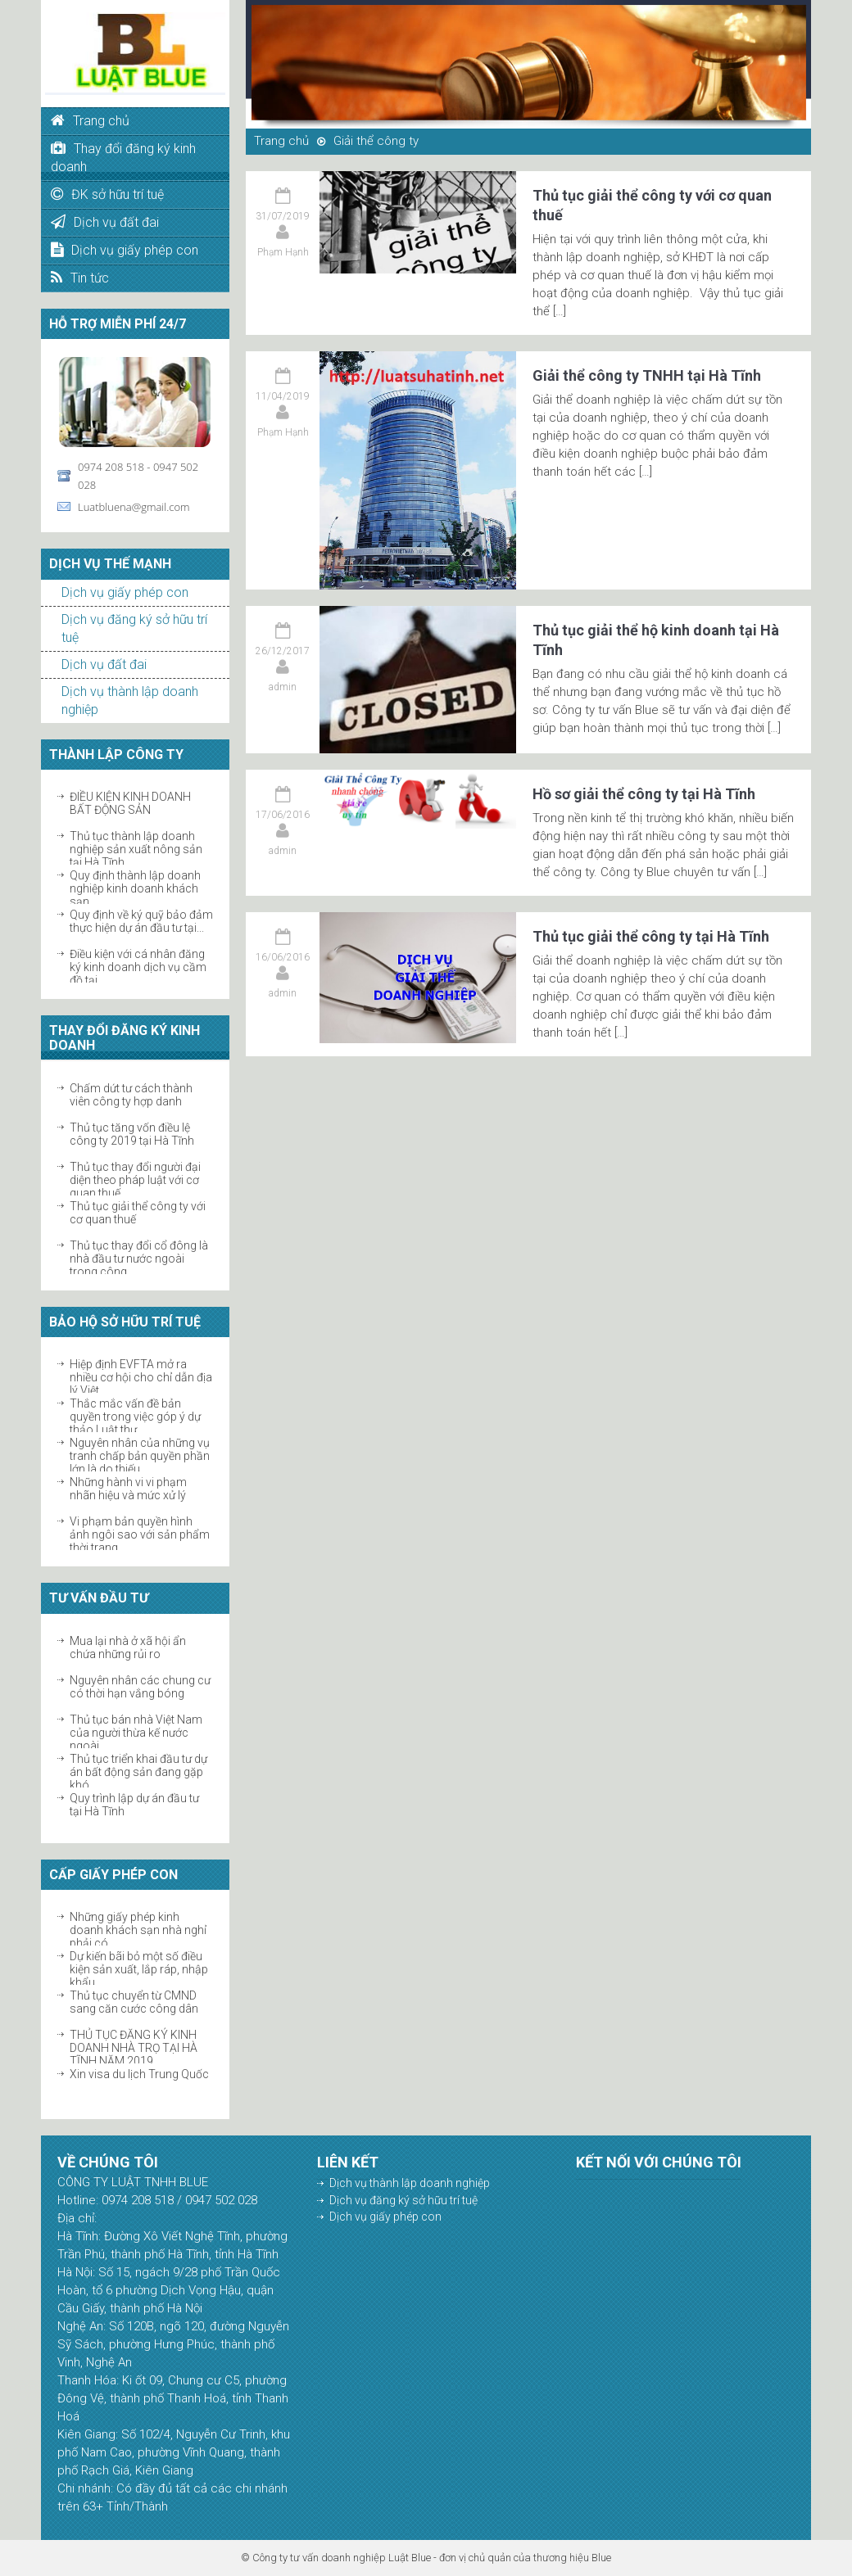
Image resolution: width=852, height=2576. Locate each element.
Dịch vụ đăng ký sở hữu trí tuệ (403, 2200)
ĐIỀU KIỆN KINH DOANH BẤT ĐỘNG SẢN (130, 803)
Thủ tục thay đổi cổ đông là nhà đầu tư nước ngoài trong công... (139, 1258)
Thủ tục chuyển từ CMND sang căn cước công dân (134, 2002)
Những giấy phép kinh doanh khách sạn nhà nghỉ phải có (138, 1930)
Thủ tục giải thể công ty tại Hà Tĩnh (650, 936)
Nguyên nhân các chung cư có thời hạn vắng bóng (140, 1687)
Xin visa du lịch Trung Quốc (139, 2074)
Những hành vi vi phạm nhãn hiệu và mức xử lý (128, 1489)
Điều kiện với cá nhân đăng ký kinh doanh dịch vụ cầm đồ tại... (138, 967)
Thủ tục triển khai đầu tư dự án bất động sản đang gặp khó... (138, 1772)
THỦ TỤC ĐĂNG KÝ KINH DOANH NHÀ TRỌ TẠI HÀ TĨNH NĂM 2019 (133, 2048)
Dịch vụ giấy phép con (124, 592)
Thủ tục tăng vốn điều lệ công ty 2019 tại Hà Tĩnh (132, 1134)
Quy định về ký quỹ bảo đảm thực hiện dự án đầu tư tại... (141, 921)
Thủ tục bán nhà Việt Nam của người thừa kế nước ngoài (136, 1732)
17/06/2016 (283, 814)
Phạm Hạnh (283, 252)
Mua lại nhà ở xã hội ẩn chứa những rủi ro (128, 1647)
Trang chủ (281, 140)
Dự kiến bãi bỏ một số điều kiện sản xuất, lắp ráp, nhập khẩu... (139, 1969)
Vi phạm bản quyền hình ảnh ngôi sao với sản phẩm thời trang (140, 1534)
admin (283, 687)
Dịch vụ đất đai (104, 664)
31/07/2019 (283, 216)
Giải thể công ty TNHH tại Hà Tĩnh (646, 375)
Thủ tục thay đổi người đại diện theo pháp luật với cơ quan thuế (135, 1180)
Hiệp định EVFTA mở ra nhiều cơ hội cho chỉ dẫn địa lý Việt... (141, 1377)
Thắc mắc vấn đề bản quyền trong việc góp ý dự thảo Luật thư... (135, 1416)
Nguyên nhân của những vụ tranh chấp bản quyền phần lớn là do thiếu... (140, 1456)
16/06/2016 (283, 957)
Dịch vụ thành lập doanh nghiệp (409, 2183)
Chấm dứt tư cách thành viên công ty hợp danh (131, 1095)
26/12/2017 (283, 651)
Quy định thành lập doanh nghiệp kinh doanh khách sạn (135, 888)
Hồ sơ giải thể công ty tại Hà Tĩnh (643, 793)
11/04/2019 (283, 396)
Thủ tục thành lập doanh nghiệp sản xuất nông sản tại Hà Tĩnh (136, 849)
